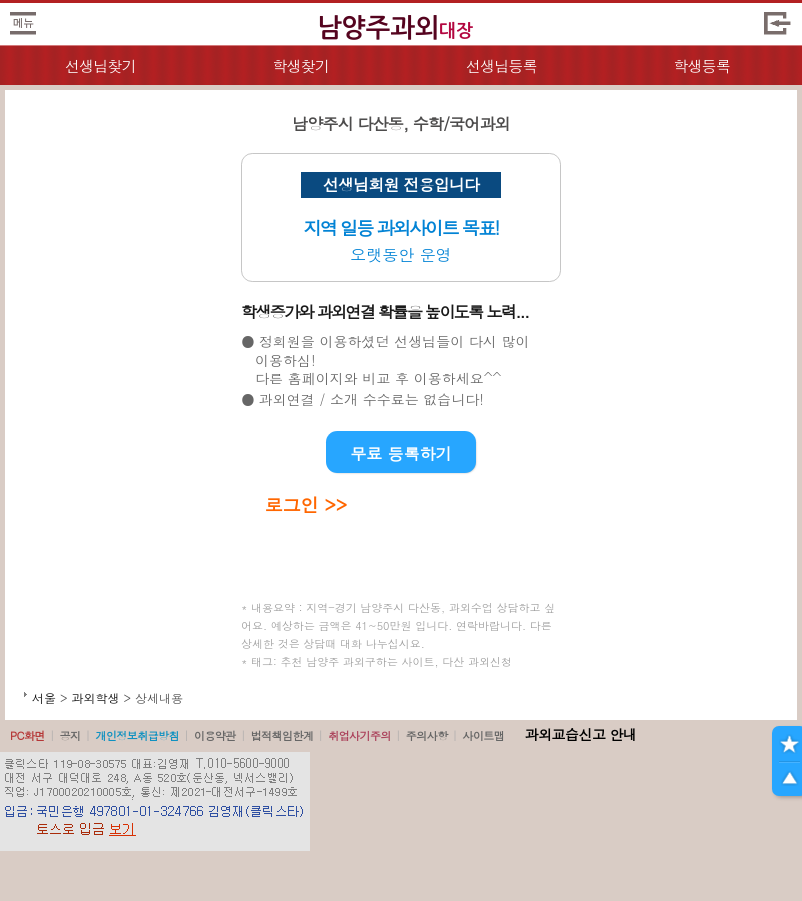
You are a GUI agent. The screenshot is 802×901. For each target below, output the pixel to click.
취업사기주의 (359, 735)
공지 (70, 735)
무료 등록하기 (400, 453)
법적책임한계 (282, 735)
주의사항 (427, 735)
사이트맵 (483, 735)
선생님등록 (501, 65)
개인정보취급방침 (137, 735)
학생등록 (701, 65)
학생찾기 (300, 65)
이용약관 (215, 735)
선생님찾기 (100, 65)
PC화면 (27, 735)
